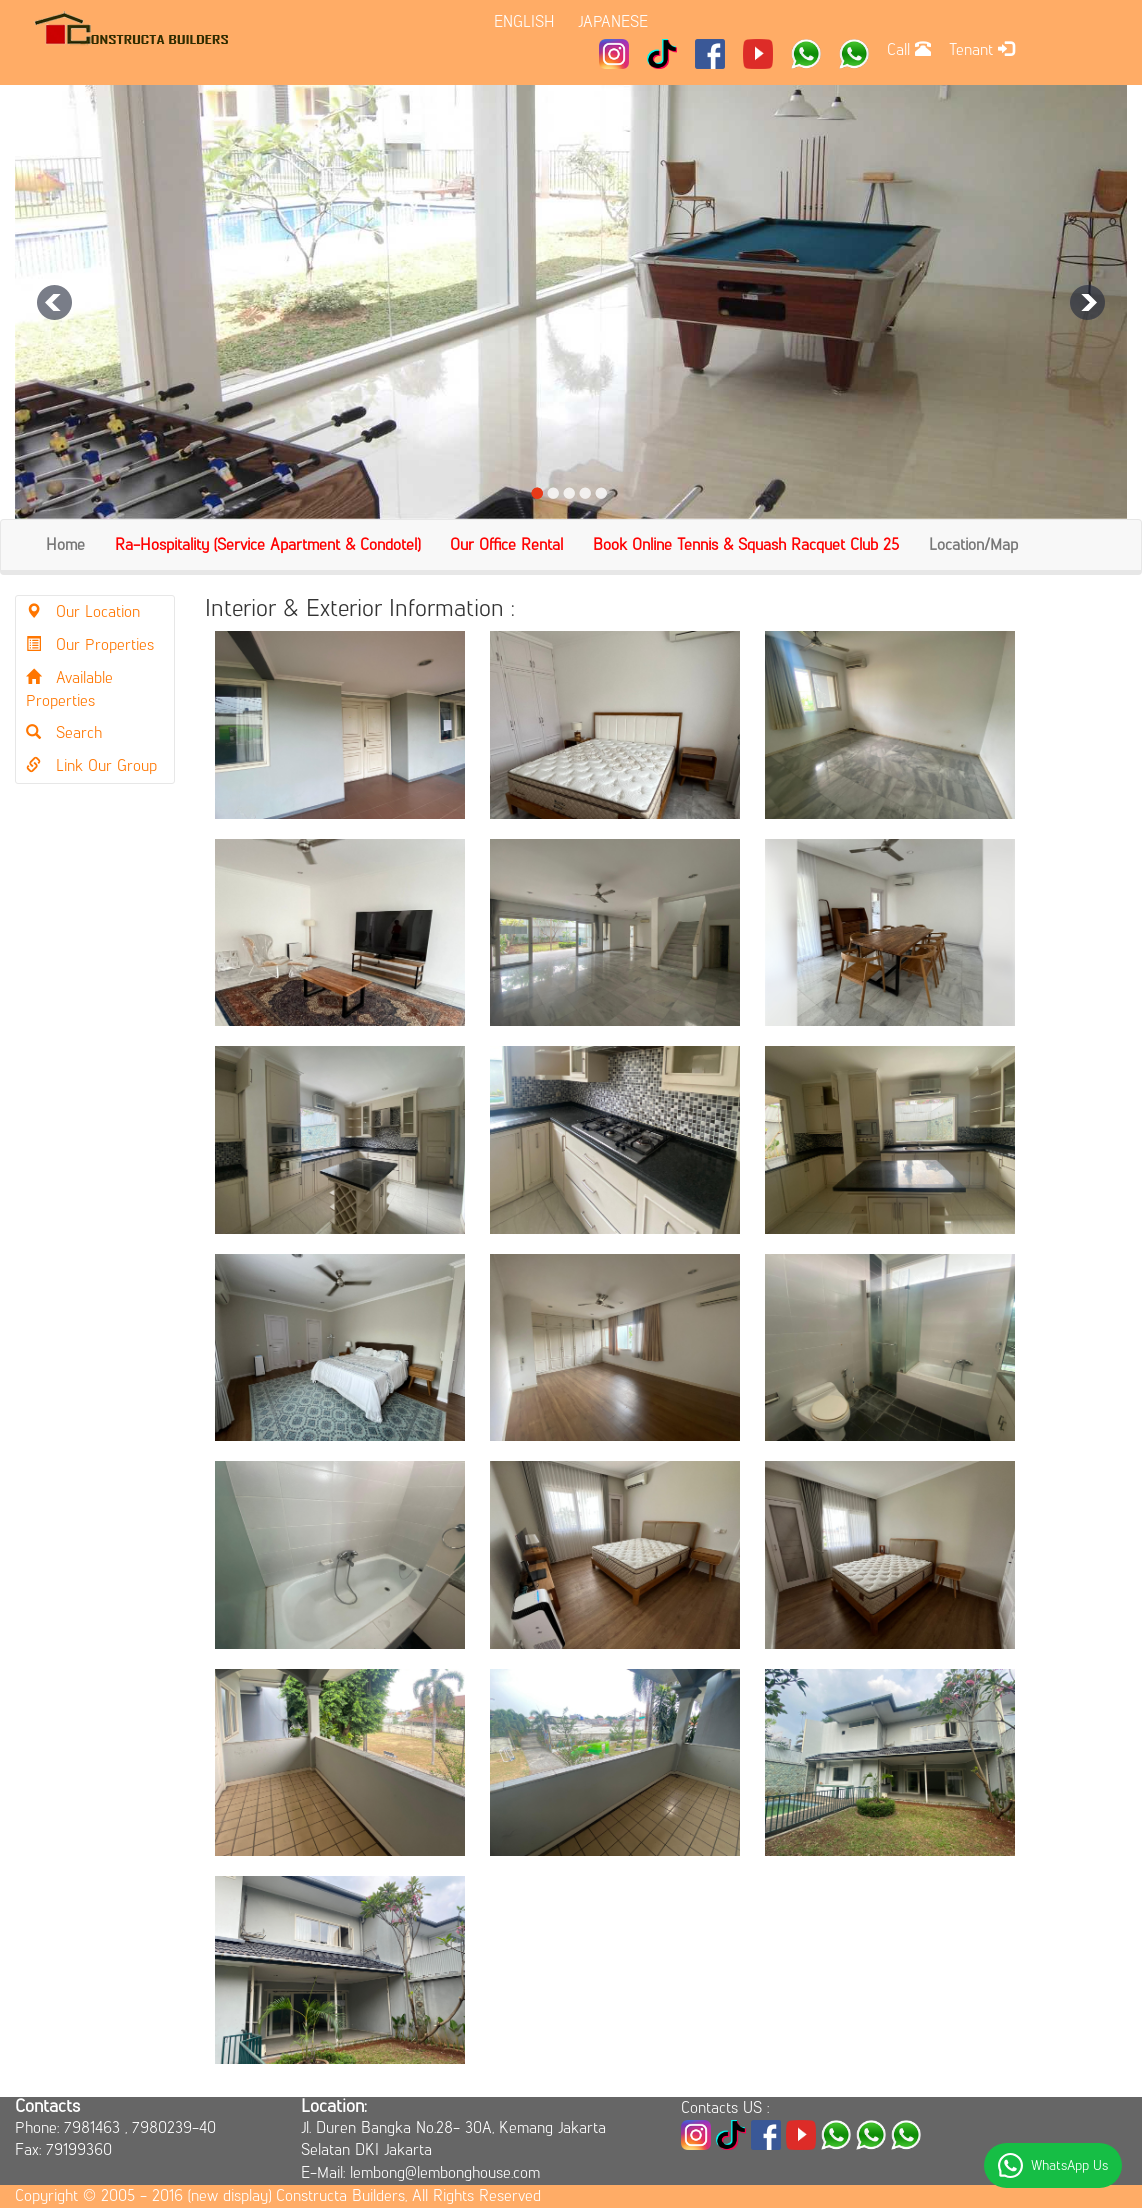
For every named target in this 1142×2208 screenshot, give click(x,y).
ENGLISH (524, 21)
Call (909, 49)
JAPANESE (613, 21)
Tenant (981, 49)
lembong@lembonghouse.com (445, 2172)
